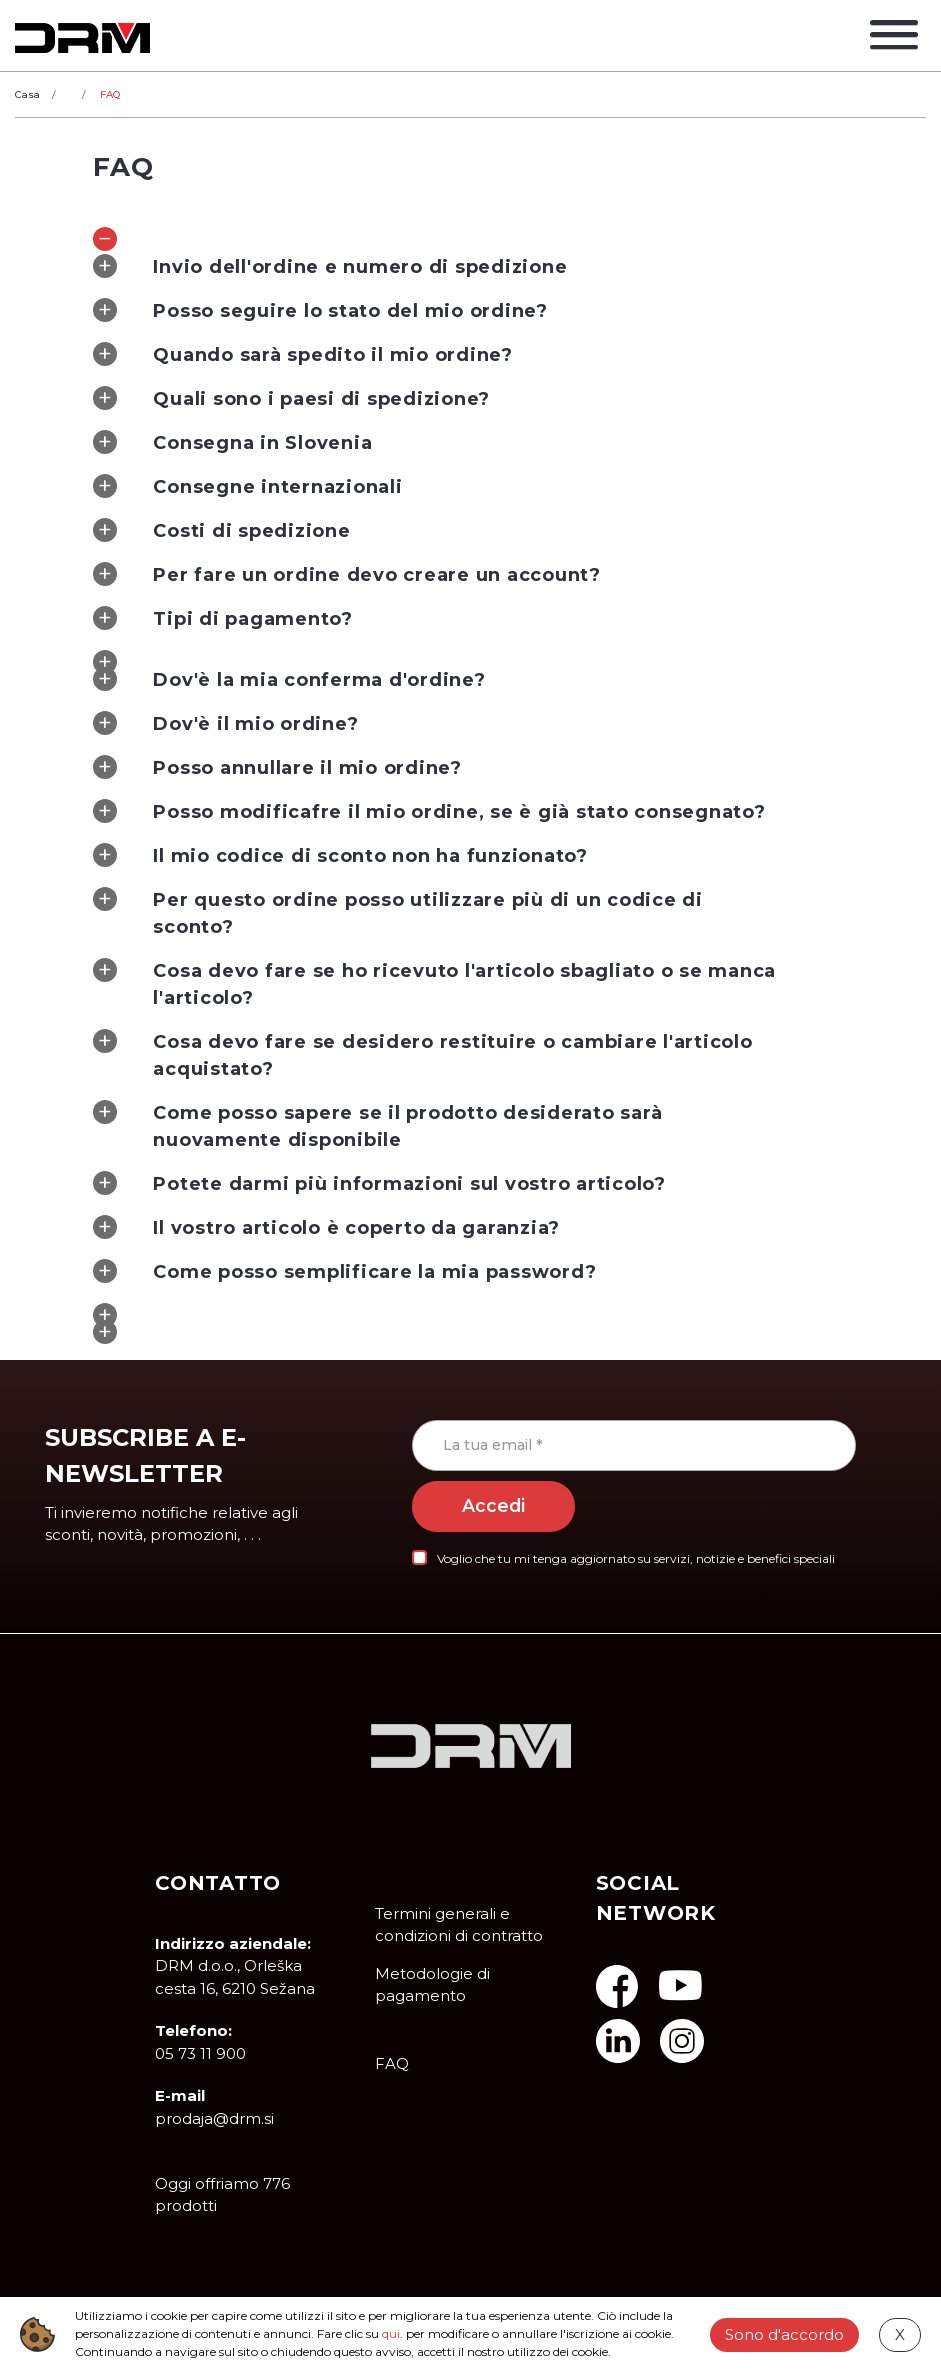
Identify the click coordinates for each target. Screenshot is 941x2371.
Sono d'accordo (784, 2333)
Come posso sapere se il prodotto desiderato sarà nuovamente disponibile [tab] (377, 1125)
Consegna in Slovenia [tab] (232, 442)
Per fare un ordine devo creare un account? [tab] (347, 574)
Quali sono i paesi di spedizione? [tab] (291, 398)
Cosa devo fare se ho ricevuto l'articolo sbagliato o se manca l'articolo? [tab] (434, 983)
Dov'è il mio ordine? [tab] (225, 723)
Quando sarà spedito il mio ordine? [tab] (303, 354)
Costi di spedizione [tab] (221, 530)
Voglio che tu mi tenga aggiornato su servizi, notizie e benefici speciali (636, 1558)
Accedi (493, 1506)
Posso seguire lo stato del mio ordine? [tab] (320, 310)
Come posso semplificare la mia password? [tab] (344, 1271)
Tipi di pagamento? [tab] (223, 618)
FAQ (392, 2063)
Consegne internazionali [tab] (247, 486)
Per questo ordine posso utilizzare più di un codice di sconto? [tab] (398, 912)
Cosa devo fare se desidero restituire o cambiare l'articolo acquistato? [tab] (422, 1054)
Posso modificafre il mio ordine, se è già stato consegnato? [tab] (429, 811)
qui (391, 2333)
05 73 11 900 (200, 2053)
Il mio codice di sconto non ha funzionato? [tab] (340, 855)
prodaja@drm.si (214, 2118)
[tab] (470, 232)
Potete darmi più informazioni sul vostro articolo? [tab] (379, 1183)
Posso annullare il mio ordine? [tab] (277, 767)
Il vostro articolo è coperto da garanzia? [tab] (326, 1227)
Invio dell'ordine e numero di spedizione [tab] (330, 266)
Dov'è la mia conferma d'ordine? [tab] (289, 679)
